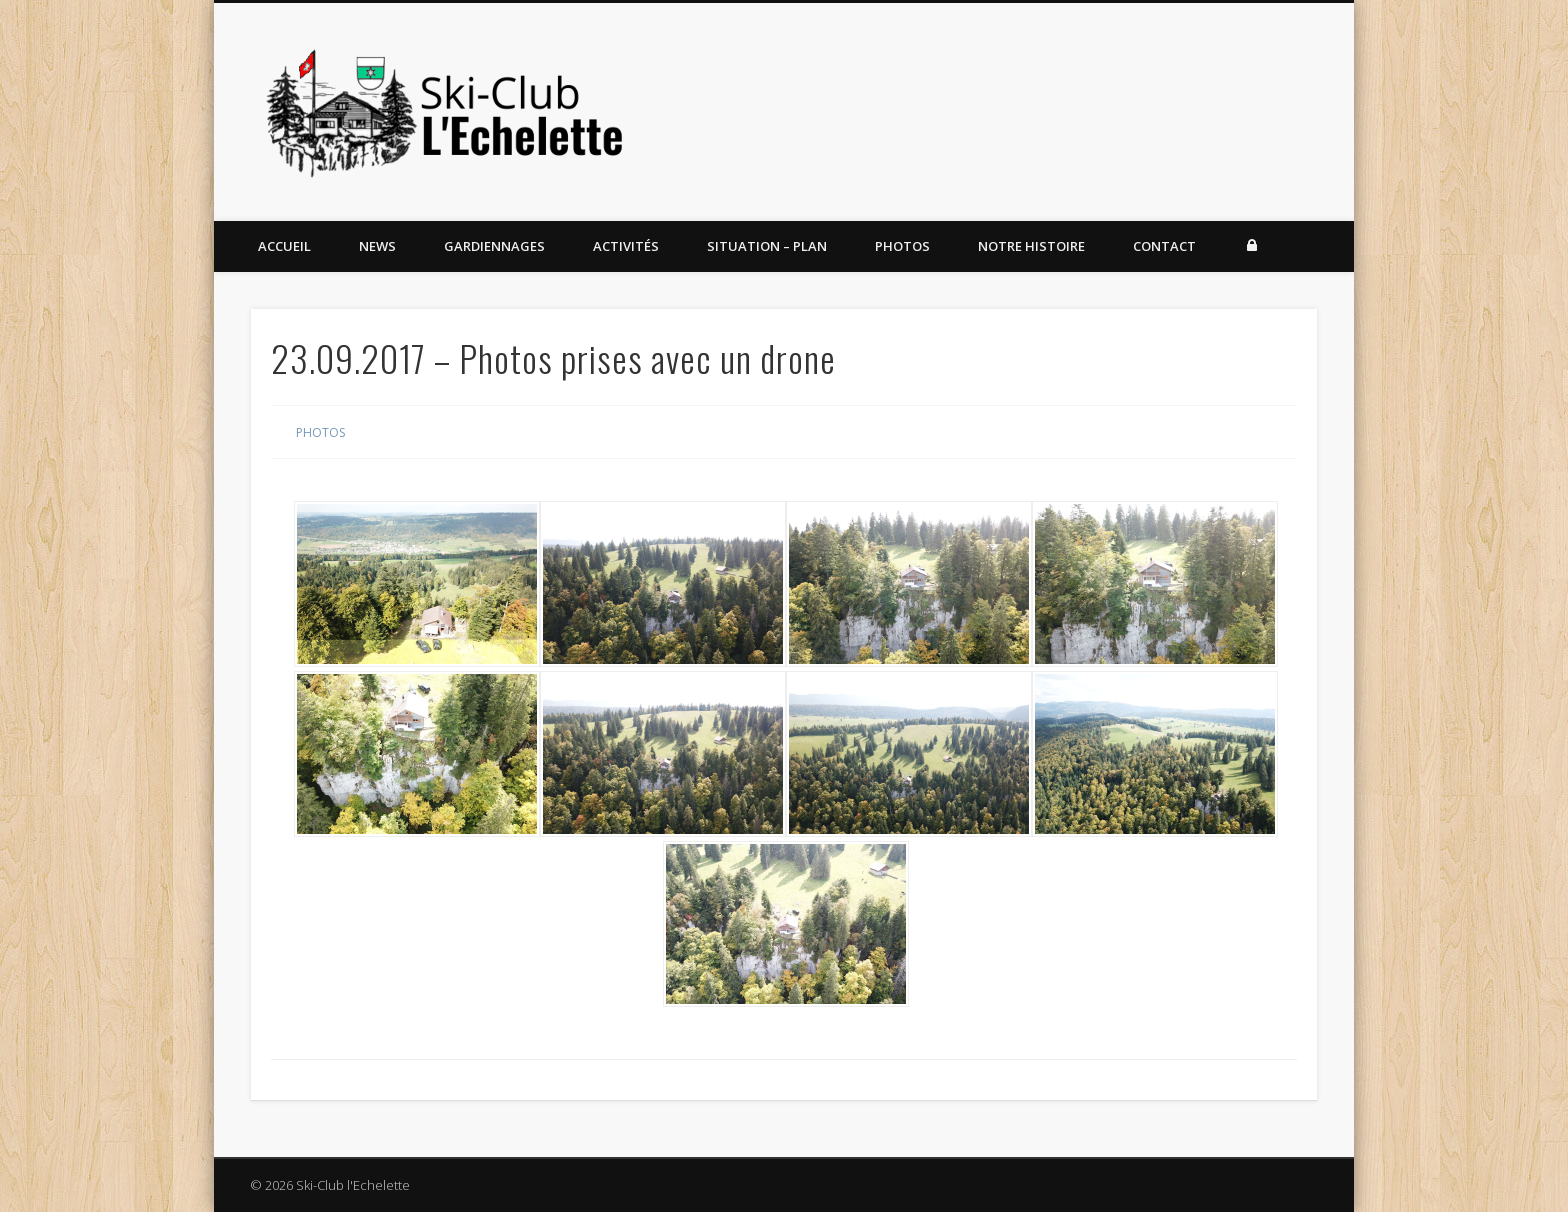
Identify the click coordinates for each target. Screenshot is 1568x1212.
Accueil (284, 246)
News (377, 246)
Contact (1164, 246)
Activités (626, 246)
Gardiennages (494, 246)
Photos (902, 246)
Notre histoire (1031, 246)
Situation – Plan (767, 246)
